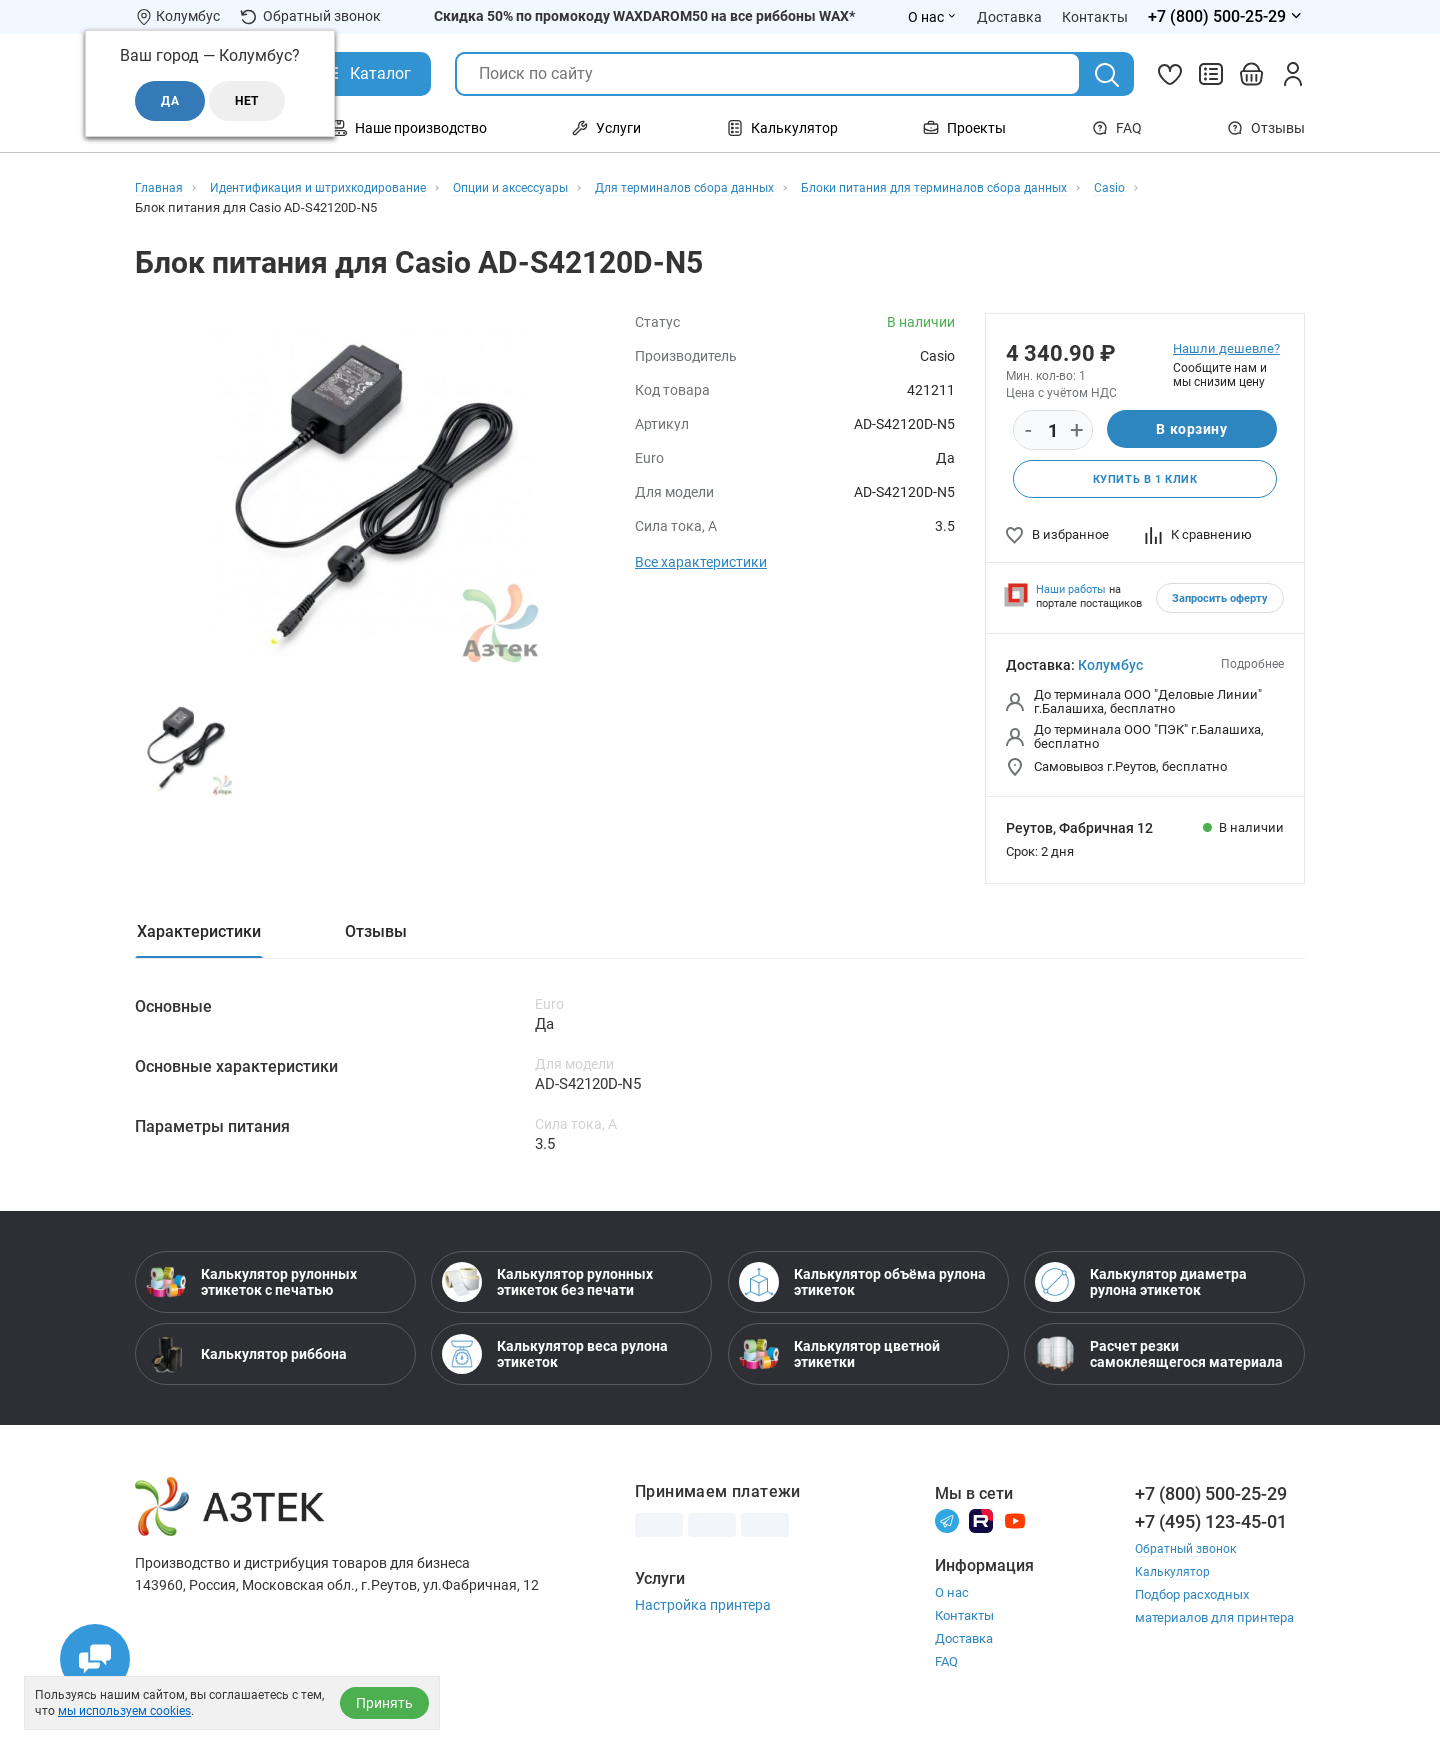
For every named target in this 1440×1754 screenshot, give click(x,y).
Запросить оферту (1220, 600)
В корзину (1191, 430)
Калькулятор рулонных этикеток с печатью (251, 1290)
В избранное (1057, 536)
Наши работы (1071, 591)
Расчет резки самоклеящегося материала (1159, 1362)
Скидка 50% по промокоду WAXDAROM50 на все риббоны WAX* (644, 16)
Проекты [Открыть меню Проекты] (964, 128)
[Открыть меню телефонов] (1226, 17)
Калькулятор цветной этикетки (839, 1362)
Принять (384, 1703)
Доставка (964, 1647)
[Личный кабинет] (1293, 74)
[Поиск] (1107, 75)
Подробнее (1252, 666)
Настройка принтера (703, 1613)
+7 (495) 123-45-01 (1211, 1529)
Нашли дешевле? (1226, 348)
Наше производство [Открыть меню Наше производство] (409, 128)
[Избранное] (1170, 74)
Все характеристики (701, 562)
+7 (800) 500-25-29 (1211, 1501)
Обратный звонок (310, 16)
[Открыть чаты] (95, 1659)
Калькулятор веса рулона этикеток (555, 1362)
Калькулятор (1174, 1579)
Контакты (964, 1624)
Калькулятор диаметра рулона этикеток (1141, 1290)
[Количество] (1053, 431)
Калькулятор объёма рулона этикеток (862, 1290)
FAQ (1117, 128)
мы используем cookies (124, 1711)
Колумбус (1110, 667)
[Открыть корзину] (1252, 74)
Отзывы (1266, 128)
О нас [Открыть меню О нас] (932, 17)
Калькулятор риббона (246, 1362)
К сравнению (1198, 536)
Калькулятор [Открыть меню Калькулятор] (782, 128)
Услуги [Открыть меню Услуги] (606, 128)
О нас (952, 1601)
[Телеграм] (947, 1528)
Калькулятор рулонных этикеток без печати (547, 1290)
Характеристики (199, 933)
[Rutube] (981, 1528)
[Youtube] (1015, 1528)
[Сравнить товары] (1211, 74)
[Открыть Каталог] (365, 74)
